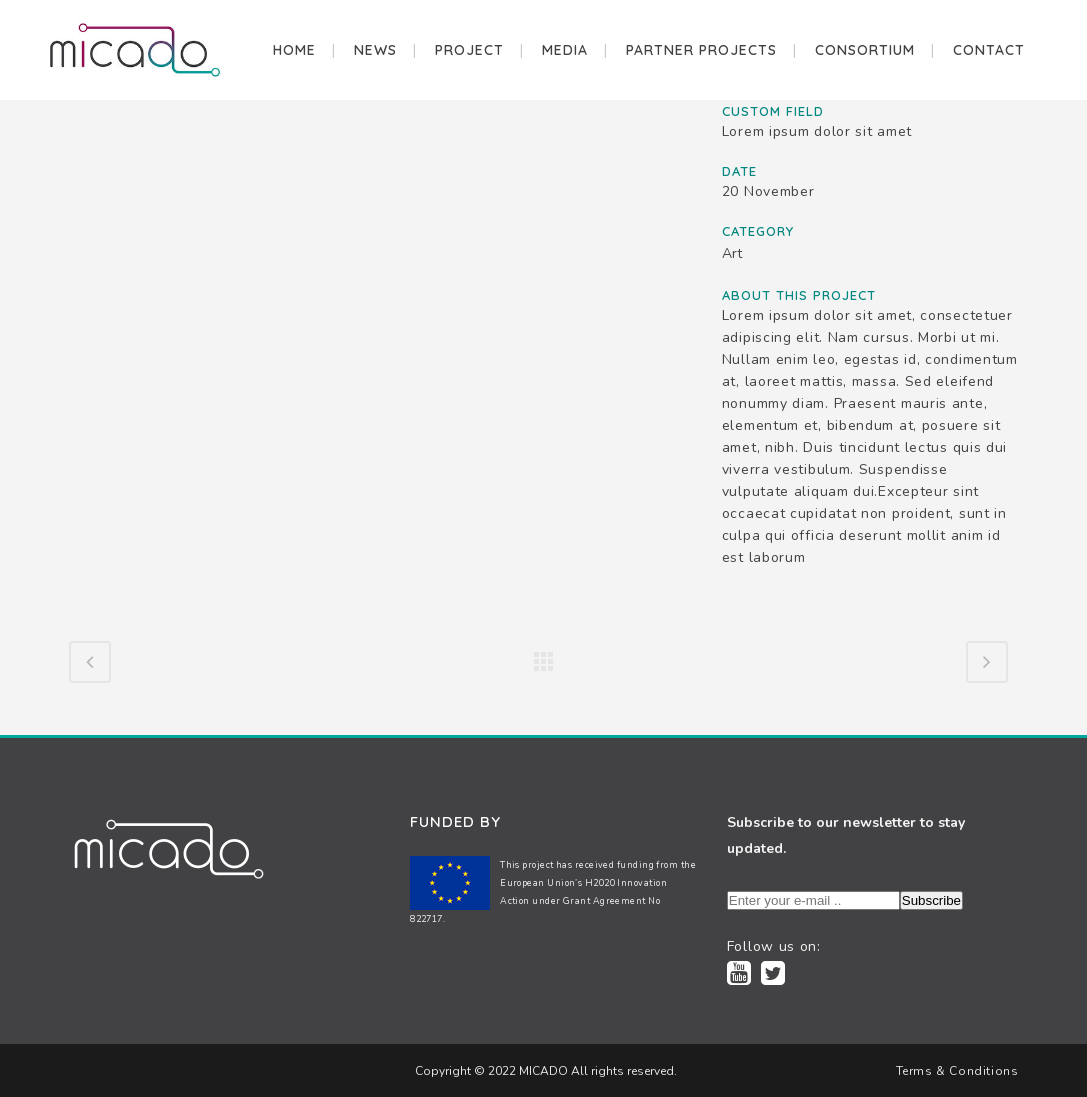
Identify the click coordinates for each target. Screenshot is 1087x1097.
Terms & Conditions (957, 1071)
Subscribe (931, 900)
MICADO (542, 1071)
